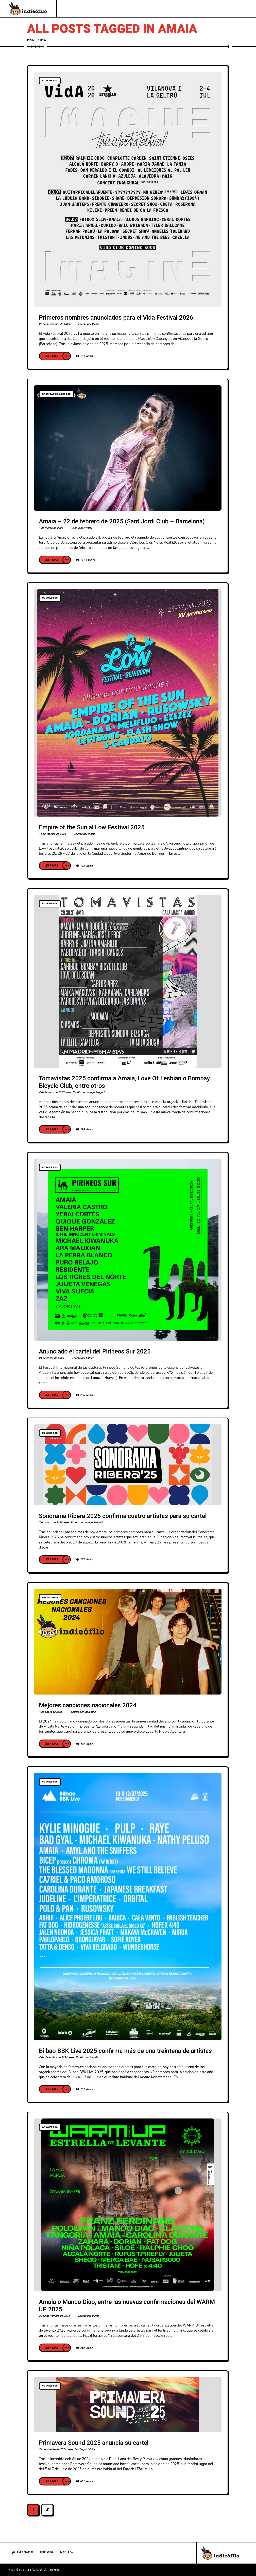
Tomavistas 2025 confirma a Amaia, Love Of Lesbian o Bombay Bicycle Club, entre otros (124, 1082)
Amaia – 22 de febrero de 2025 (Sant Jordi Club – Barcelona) (122, 521)
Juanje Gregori (95, 1092)
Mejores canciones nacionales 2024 (87, 1705)
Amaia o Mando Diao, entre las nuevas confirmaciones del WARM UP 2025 (127, 2306)
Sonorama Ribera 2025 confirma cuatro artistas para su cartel (123, 1516)
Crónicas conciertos (58, 394)
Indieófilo (90, 1712)
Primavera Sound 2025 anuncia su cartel (94, 2442)
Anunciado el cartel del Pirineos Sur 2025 (95, 1351)
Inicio (31, 40)
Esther (90, 1358)
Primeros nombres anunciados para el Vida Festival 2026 (116, 317)
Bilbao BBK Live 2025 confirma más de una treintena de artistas (125, 2051)
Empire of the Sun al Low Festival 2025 (92, 827)
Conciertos (51, 81)
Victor (95, 324)
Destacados (51, 1598)
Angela (93, 2057)
